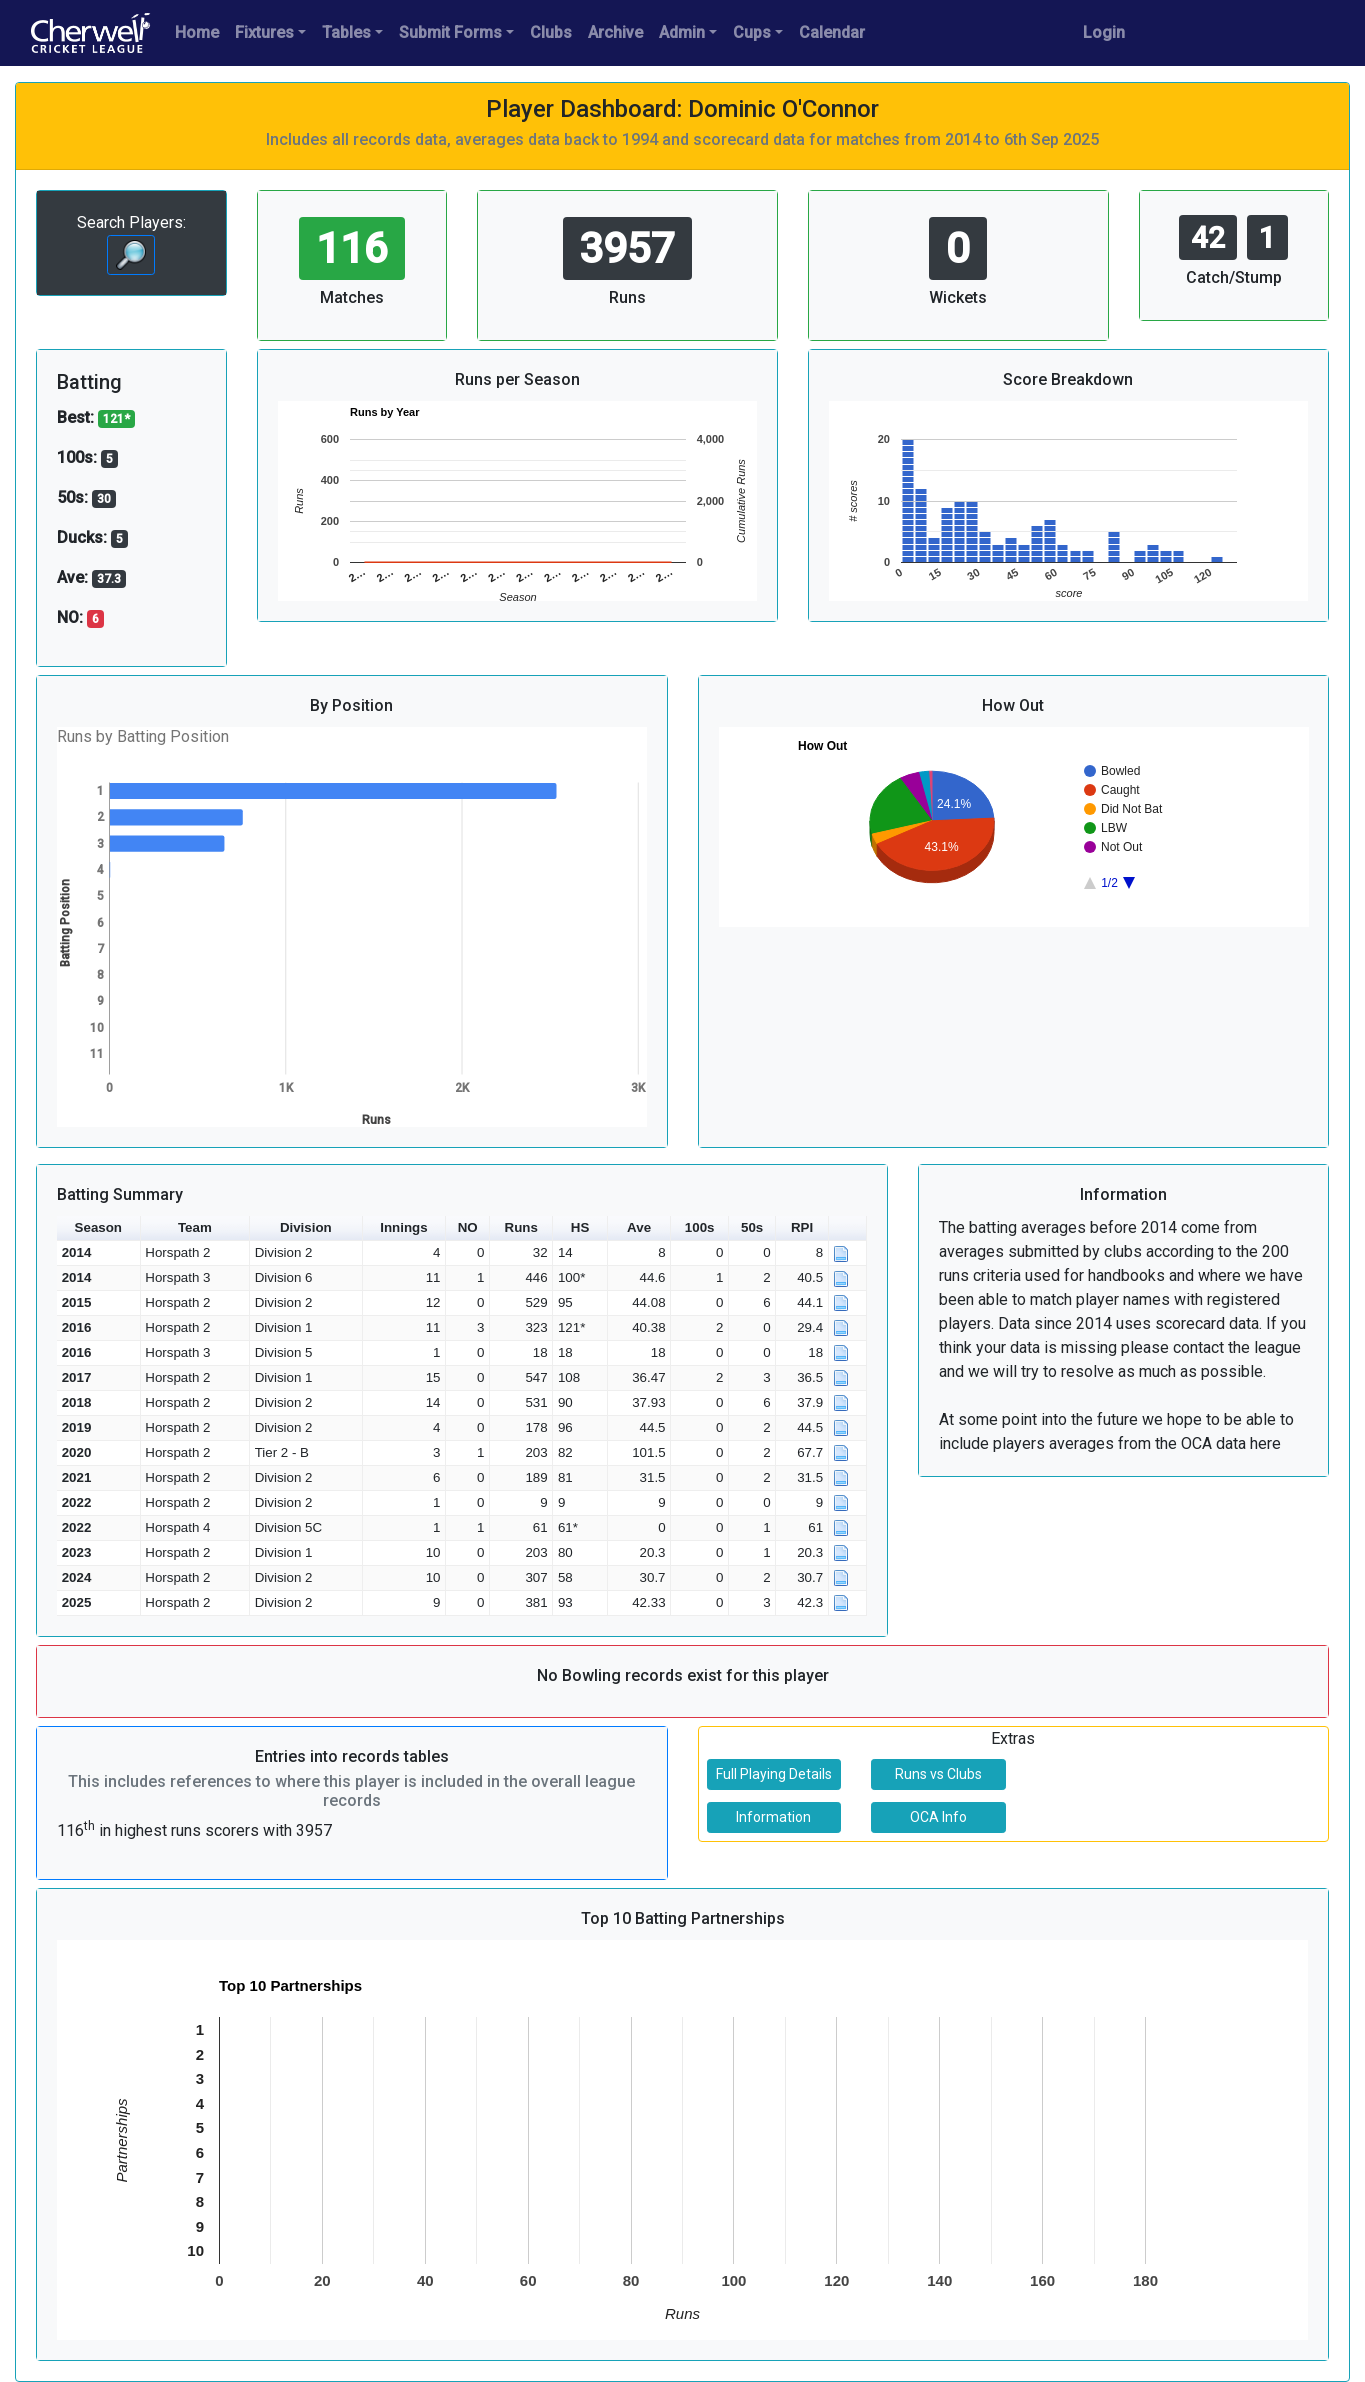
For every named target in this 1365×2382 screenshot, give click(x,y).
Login (1104, 32)
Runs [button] (521, 1227)
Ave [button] (639, 1227)
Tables (346, 32)
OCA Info (938, 1817)
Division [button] (306, 1227)
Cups (752, 32)
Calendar (832, 32)
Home (197, 32)
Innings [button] (403, 1227)
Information (773, 1817)
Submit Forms (450, 32)
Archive (615, 32)
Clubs (551, 32)
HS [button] (580, 1227)
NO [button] (468, 1227)
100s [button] (700, 1227)
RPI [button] (802, 1227)
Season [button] (98, 1227)
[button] (848, 1228)
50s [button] (752, 1227)
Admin (682, 32)
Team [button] (195, 1227)
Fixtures (264, 32)
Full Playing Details (774, 1774)
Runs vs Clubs (938, 1774)
